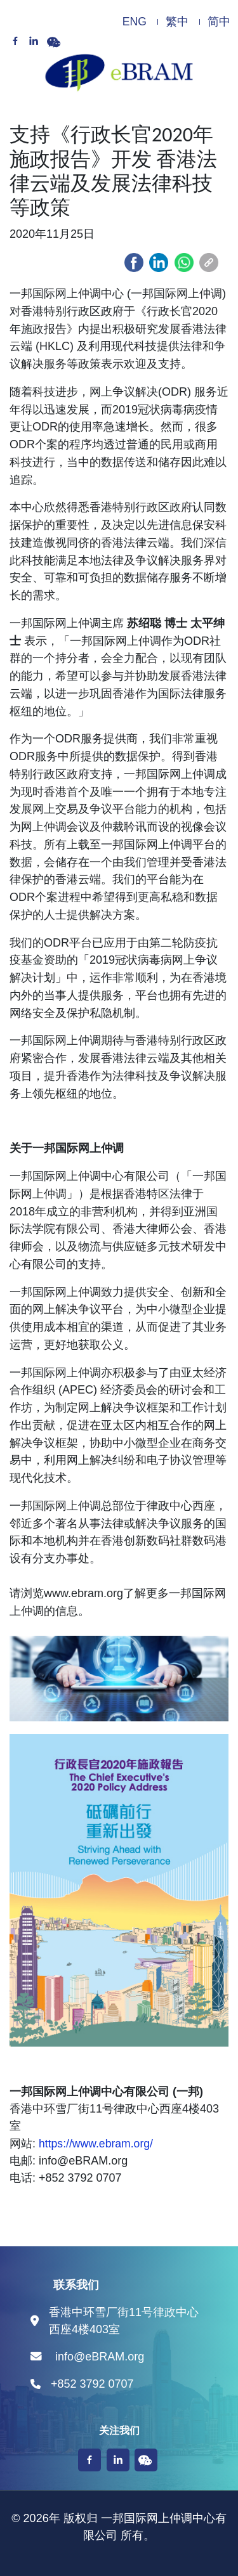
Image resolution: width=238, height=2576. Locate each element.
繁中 (177, 22)
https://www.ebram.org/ (96, 2143)
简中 (219, 22)
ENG (134, 22)
